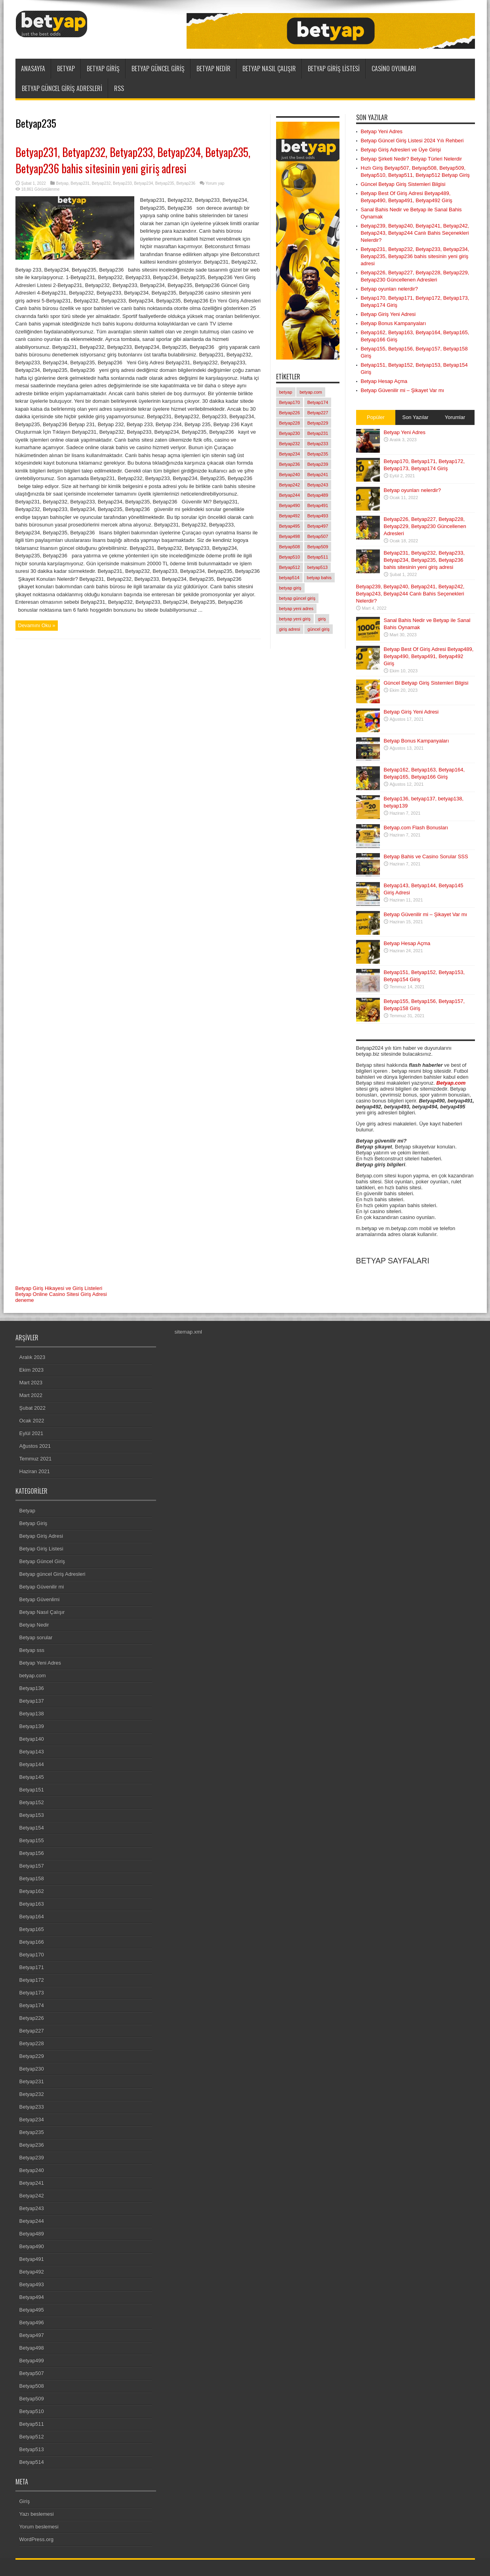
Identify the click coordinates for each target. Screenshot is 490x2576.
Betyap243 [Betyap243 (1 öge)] (317, 484)
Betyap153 (31, 1815)
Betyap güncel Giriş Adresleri (62, 88)
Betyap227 (31, 2031)
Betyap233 (122, 183)
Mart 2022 (31, 1395)
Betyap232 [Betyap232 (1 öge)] (289, 443)
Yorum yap (215, 183)
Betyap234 (143, 183)
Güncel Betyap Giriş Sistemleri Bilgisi (403, 184)
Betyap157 (31, 1866)
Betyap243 (31, 2208)
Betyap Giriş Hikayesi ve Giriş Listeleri (59, 1288)
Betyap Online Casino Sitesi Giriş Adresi (61, 1294)
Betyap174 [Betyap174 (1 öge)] (317, 402)
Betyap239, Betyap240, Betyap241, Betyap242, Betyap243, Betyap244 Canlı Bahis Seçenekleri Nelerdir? (415, 233)
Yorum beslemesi (39, 2527)
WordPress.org (36, 2539)
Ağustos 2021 (35, 1446)
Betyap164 (31, 1917)
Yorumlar (455, 417)
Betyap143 (31, 1752)
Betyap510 (31, 2411)
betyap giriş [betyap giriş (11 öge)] (290, 588)
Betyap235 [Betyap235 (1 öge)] (317, 454)
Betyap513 (31, 2449)
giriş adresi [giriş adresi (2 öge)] (289, 629)
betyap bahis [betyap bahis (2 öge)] (319, 577)
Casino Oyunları (394, 68)
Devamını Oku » (36, 625)
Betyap (66, 68)
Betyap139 (31, 1726)
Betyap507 (31, 2373)
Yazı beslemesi (36, 2514)
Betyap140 (31, 1739)
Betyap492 (31, 2272)
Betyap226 (31, 2018)
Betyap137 (31, 1701)
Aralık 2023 (32, 1357)
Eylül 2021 (31, 1433)
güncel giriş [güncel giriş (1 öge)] (318, 629)
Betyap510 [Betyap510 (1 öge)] (289, 557)
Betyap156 (31, 1853)
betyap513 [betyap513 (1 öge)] (317, 567)
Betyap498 (31, 2348)
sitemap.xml (188, 1332)
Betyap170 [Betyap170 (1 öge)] (289, 402)
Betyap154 (31, 1828)
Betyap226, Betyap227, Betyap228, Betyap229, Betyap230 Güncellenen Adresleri (425, 526)
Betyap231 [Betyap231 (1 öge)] (317, 433)
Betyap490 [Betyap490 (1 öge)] (289, 505)
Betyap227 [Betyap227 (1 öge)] (317, 412)
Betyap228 (31, 2043)
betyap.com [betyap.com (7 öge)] (310, 392)
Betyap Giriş (103, 68)
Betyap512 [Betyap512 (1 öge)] (289, 567)
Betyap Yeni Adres (382, 131)
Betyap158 (31, 1878)
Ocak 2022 (31, 1421)
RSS (119, 88)
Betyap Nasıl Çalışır (269, 68)
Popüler (376, 417)
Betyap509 (31, 2399)
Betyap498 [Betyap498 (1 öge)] (289, 536)
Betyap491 (31, 2259)
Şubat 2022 (32, 1408)
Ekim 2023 (31, 1370)
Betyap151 (31, 1790)
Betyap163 (31, 1904)
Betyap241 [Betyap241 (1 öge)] (317, 474)
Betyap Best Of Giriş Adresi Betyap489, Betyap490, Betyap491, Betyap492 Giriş (429, 656)
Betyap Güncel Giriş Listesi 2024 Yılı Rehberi (412, 141)
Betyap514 (31, 2462)
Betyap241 (31, 2183)
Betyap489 (31, 2234)
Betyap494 (31, 2297)
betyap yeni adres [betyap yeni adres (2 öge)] (296, 608)
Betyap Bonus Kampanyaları (393, 323)
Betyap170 (31, 1955)
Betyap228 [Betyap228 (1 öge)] (289, 423)
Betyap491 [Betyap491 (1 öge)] (317, 505)
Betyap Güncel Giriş (158, 68)
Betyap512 (31, 2437)
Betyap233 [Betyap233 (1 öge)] (317, 443)
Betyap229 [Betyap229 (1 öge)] (317, 423)
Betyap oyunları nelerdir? (389, 289)
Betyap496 (31, 2322)
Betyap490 (31, 2246)
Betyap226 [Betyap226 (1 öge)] (289, 412)
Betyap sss (32, 1650)
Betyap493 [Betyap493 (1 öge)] (317, 515)
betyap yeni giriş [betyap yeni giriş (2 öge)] (295, 618)
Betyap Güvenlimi (39, 1599)
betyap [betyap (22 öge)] (285, 392)
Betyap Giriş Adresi (41, 1536)
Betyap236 (185, 183)
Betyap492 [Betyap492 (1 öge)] (289, 515)
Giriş (24, 2501)
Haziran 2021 (34, 1471)
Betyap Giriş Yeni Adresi (388, 314)
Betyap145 (31, 1777)
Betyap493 (31, 2284)
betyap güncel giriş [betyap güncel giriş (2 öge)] (297, 598)
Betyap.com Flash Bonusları (416, 828)
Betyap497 (31, 2335)
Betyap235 (164, 183)
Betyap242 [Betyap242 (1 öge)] (289, 484)
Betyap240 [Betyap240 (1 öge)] (289, 474)
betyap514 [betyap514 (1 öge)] (289, 577)
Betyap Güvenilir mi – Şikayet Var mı (402, 390)
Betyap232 (101, 183)
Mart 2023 (31, 1383)
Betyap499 (31, 2361)
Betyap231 (80, 183)
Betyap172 (31, 1980)
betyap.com (32, 1675)
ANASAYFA (33, 68)
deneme (24, 1300)
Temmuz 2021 (35, 1459)
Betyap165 (31, 1929)
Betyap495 (31, 2310)
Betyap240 (31, 2170)
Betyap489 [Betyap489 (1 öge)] (317, 495)
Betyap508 (31, 2386)
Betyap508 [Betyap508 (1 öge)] (289, 546)
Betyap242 (31, 2196)
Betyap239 (31, 2158)
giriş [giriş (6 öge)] (322, 618)
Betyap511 (31, 2424)
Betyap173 (31, 1993)
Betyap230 (31, 2069)
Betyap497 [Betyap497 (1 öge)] (317, 526)
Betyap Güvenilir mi (41, 1587)
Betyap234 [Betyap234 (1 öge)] (289, 454)
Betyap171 (31, 1967)
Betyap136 (31, 1688)
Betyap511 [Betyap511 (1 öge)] (317, 557)
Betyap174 (31, 2005)
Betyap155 (31, 1840)
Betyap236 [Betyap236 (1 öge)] (289, 464)
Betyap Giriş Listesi (334, 68)
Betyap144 (31, 1764)
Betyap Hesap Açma (384, 381)
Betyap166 (31, 1942)
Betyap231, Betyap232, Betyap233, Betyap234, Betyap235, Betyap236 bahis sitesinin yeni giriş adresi (132, 160)
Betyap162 (31, 1891)
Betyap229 (31, 2056)
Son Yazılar (415, 417)
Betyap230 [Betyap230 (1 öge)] (289, 433)
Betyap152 (31, 1802)
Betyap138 (31, 1714)
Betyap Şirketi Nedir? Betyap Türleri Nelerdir (411, 159)
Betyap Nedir (213, 68)
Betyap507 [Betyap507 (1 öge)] (317, 536)
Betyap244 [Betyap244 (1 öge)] (289, 495)
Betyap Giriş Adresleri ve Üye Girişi (401, 150)
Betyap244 (31, 2221)
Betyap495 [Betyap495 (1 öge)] (289, 526)
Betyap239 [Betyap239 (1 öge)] (317, 464)
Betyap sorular (36, 1637)
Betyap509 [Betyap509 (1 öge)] (317, 546)
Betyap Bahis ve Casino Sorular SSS (426, 856)
